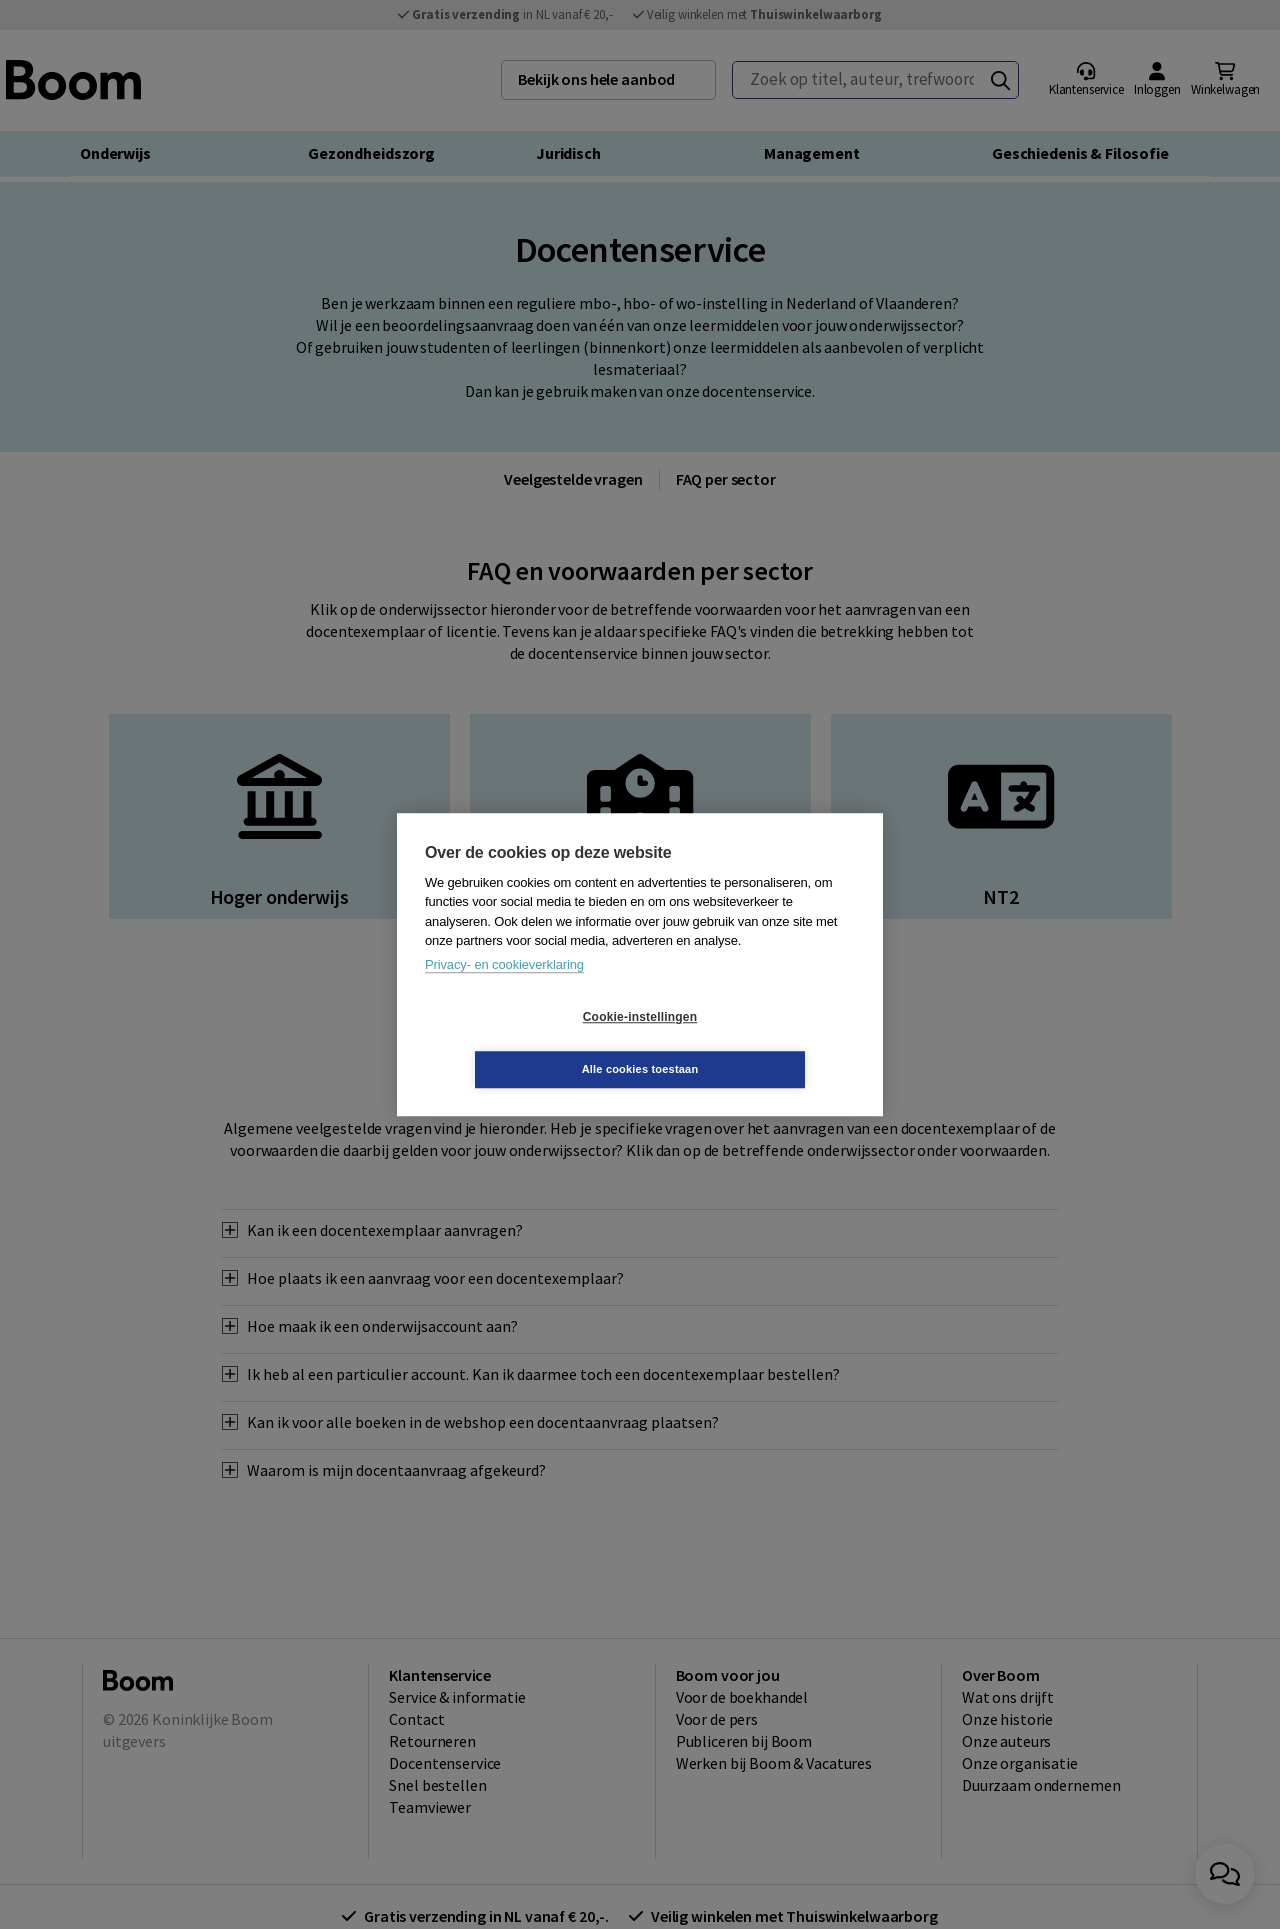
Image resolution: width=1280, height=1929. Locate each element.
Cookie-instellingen (521, 1043)
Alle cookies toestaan (759, 1043)
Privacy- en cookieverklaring (504, 990)
